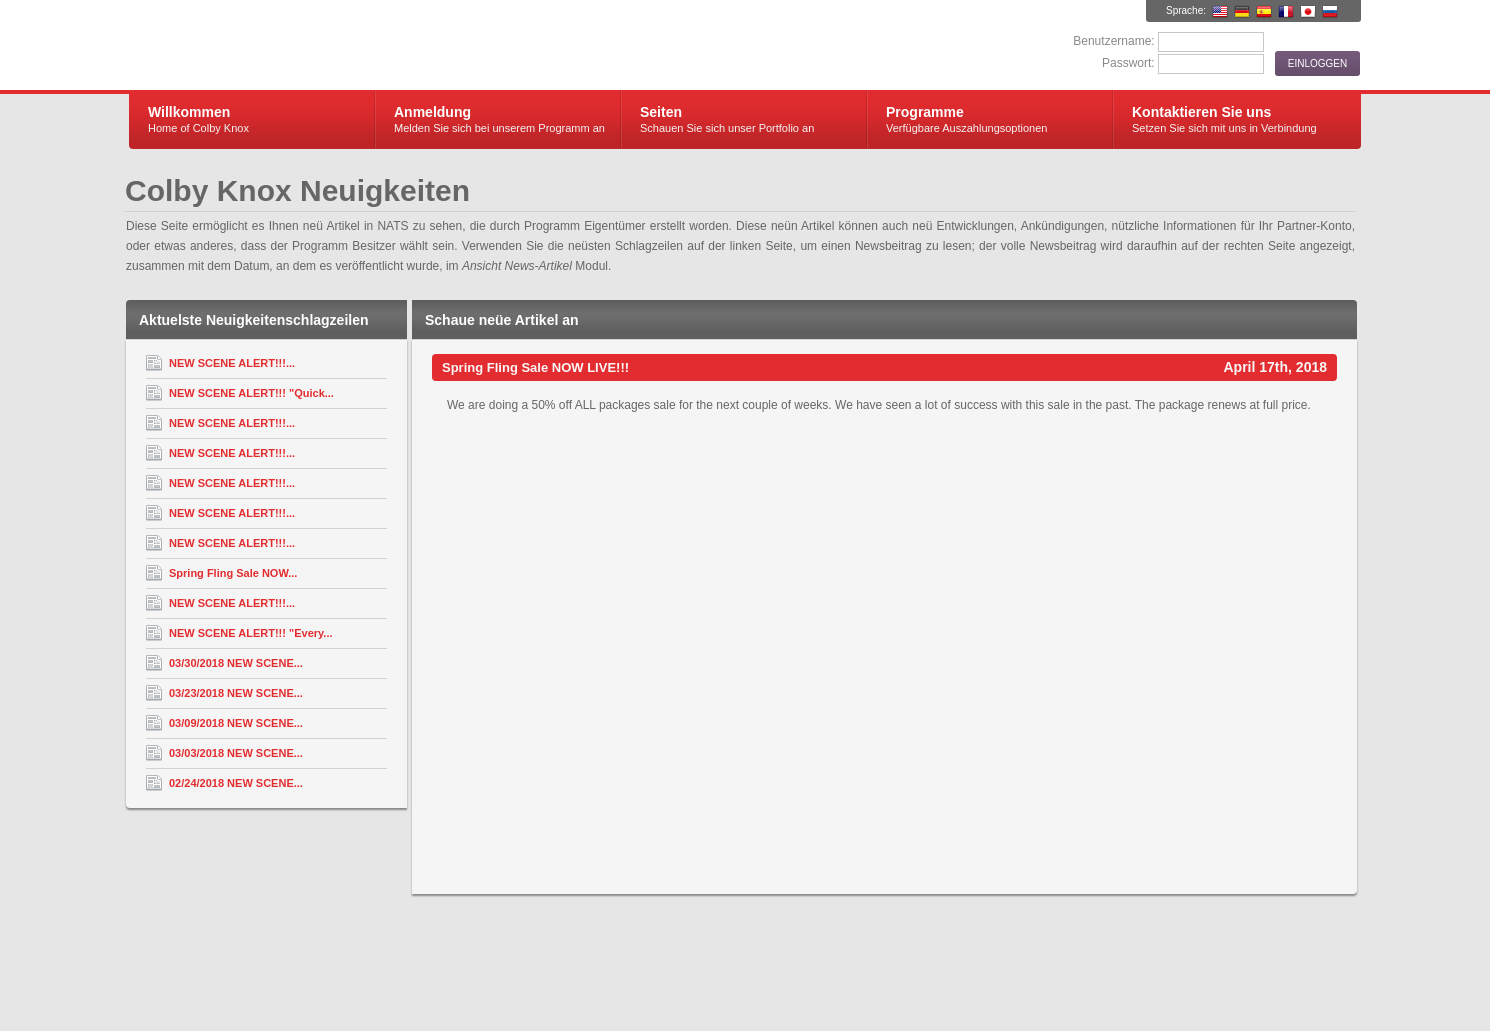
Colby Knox (367, 46)
